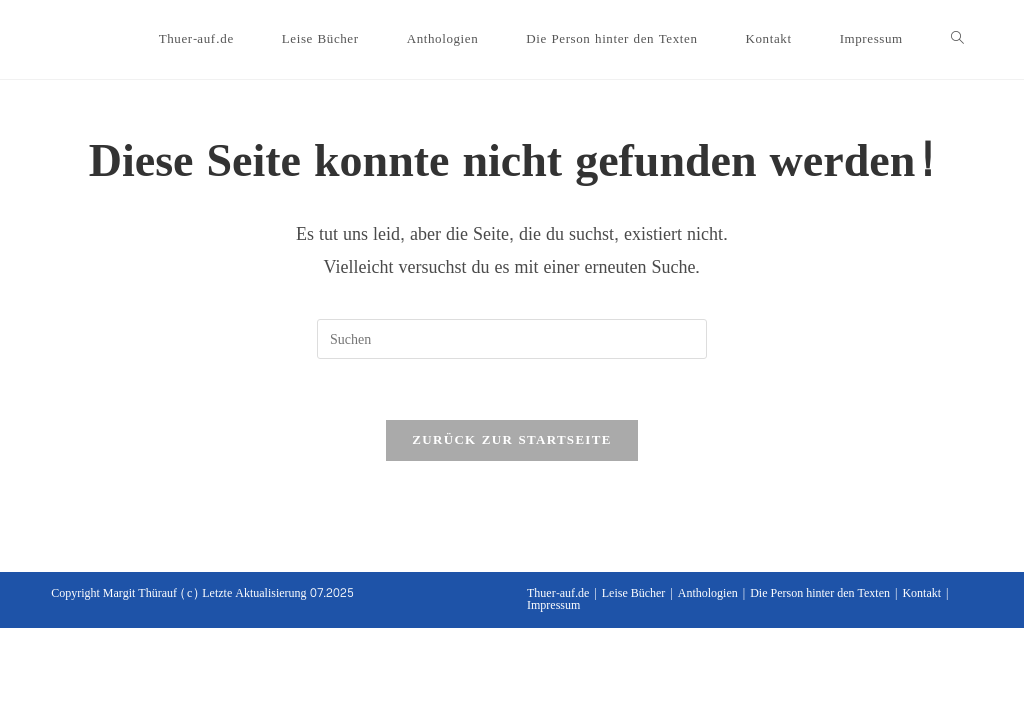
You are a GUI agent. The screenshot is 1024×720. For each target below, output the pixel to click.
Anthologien (708, 593)
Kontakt (921, 593)
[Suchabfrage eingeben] (512, 339)
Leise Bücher (634, 593)
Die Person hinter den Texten (820, 593)
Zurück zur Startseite (511, 440)
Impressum (553, 605)
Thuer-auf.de (558, 593)
